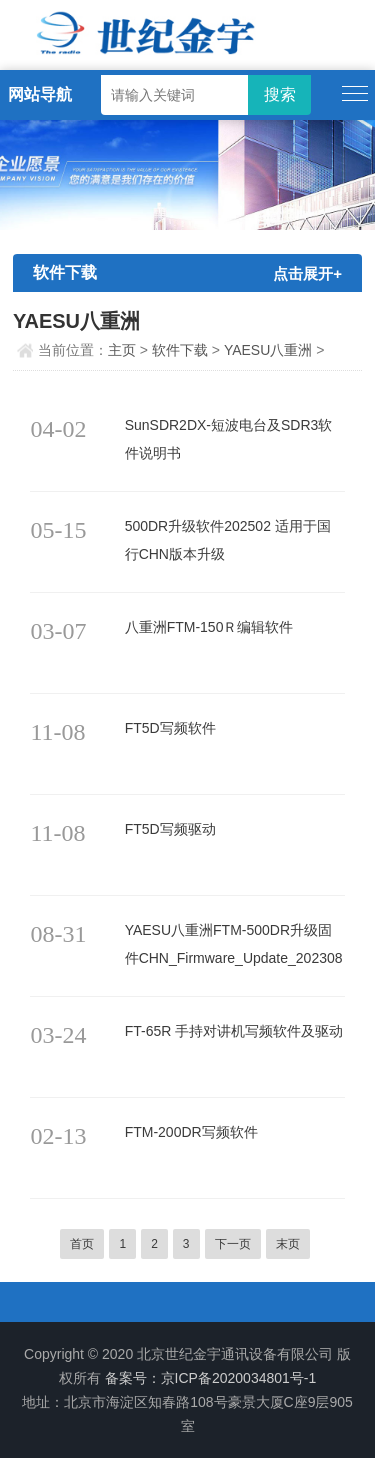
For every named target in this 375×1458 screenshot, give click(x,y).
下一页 (233, 1244)
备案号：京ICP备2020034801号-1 (211, 1378)
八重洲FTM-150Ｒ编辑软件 (209, 627)
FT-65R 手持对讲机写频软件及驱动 (234, 1031)
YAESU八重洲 (268, 350)
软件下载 (180, 350)
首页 (82, 1244)
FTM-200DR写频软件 (191, 1132)
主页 (122, 350)
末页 (288, 1244)
